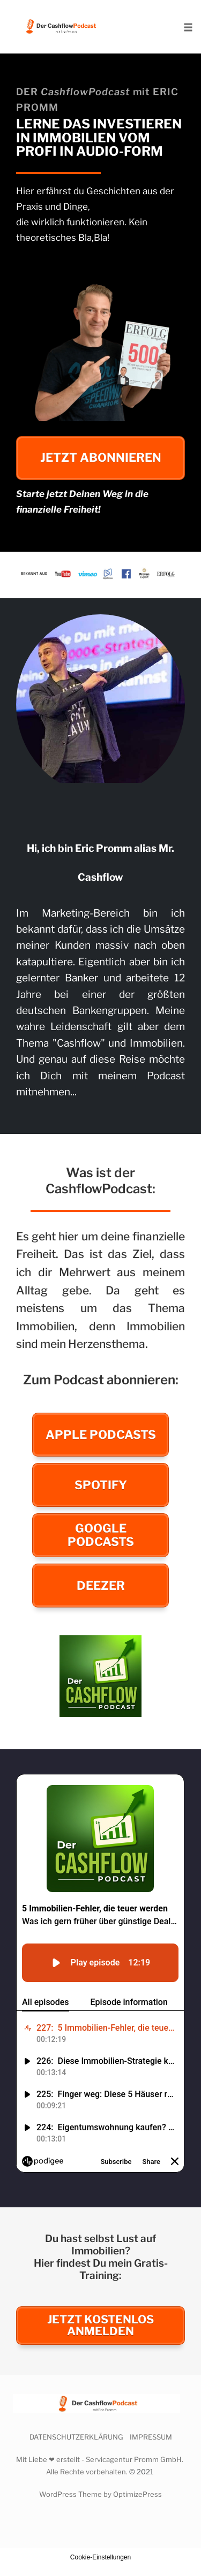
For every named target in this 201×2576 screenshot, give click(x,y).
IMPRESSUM (151, 2437)
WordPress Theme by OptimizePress (100, 2494)
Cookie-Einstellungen (100, 2557)
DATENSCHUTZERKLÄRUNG (76, 2437)
